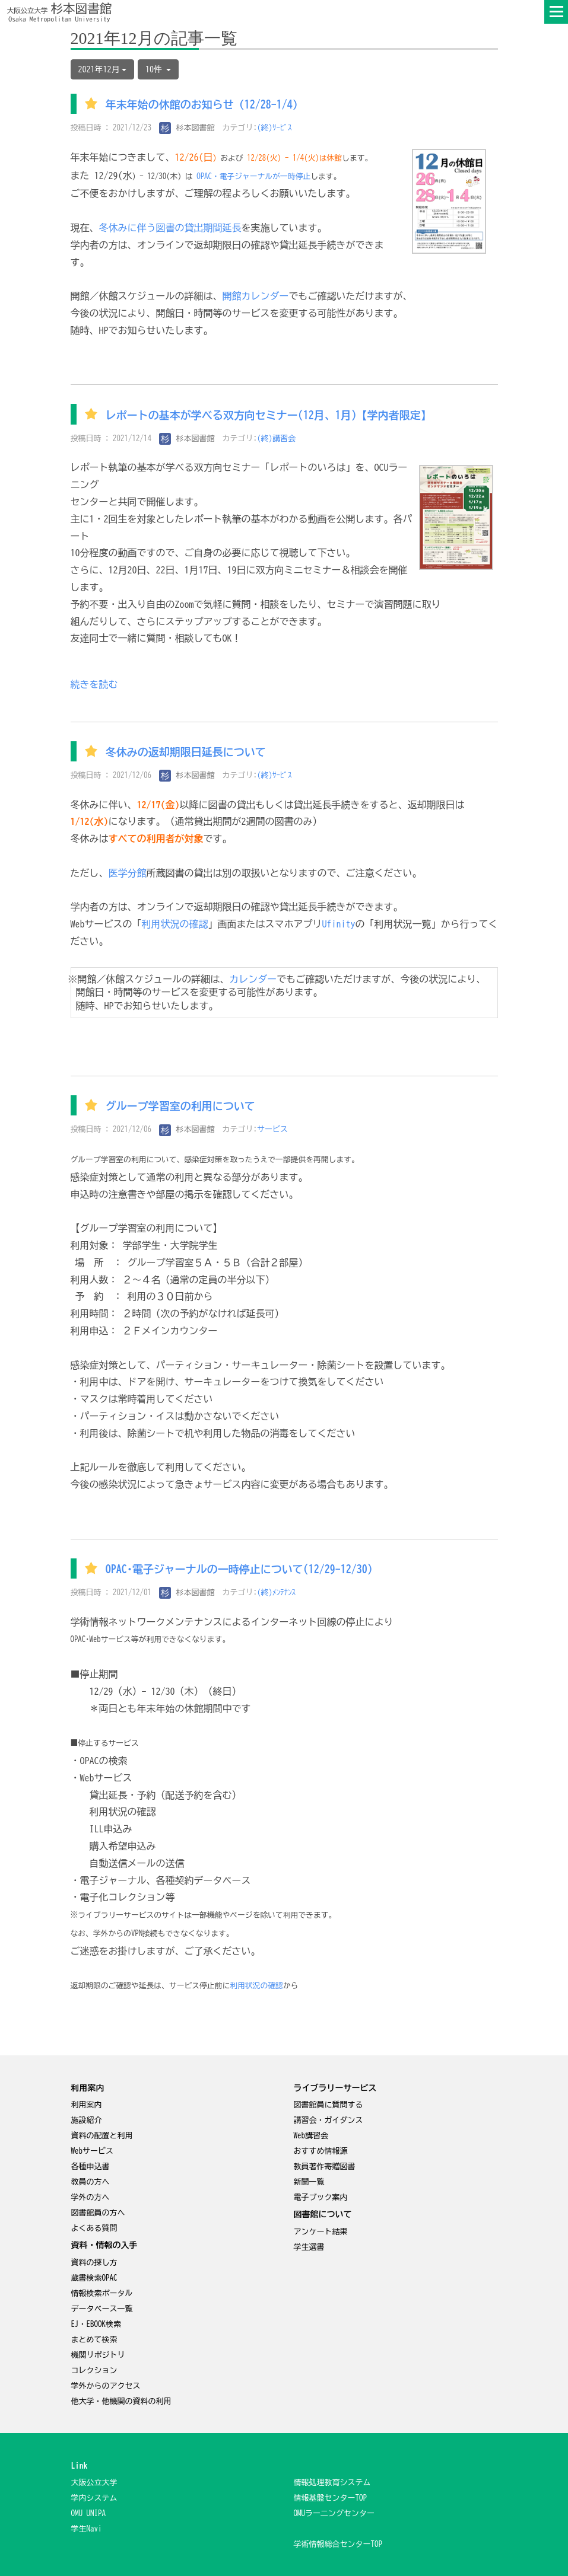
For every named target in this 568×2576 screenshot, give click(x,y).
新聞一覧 (309, 2182)
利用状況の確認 (175, 924)
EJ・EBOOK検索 (96, 2324)
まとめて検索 (94, 2340)
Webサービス (92, 2151)
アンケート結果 (321, 2232)
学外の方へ (90, 2197)
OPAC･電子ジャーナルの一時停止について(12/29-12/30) (239, 1569)
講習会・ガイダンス (328, 2120)
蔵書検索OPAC (94, 2278)
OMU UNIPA (88, 2513)
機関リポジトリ (98, 2355)
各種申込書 (90, 2166)
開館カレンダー (256, 296)
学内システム (94, 2498)
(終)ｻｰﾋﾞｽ (274, 128)
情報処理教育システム (332, 2482)
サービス (272, 1129)
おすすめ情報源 (321, 2151)
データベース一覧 (102, 2309)
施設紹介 (86, 2120)
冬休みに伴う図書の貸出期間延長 (170, 227)
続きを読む (94, 684)
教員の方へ (90, 2182)
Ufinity (339, 924)
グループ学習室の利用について (180, 1106)
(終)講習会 (276, 438)
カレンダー (253, 979)
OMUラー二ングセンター (334, 2513)
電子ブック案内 (321, 2197)
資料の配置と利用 (102, 2136)
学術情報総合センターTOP (338, 2544)
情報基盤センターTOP (330, 2498)
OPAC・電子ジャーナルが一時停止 (253, 176)
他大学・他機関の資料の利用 (121, 2401)
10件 (158, 69)
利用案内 (86, 2105)
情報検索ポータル (102, 2293)
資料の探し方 (94, 2262)
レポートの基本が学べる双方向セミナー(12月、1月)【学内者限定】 (268, 415)
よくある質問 (94, 2228)
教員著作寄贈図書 (325, 2166)
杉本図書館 (187, 128)
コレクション (94, 2370)
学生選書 (309, 2247)
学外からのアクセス (106, 2386)
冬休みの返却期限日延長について (186, 752)
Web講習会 (311, 2136)
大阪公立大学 (94, 2482)
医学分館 (128, 873)
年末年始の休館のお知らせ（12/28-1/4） (204, 105)
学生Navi (86, 2529)
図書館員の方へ (98, 2213)
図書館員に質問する (328, 2105)
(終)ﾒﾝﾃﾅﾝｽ (276, 1592)
